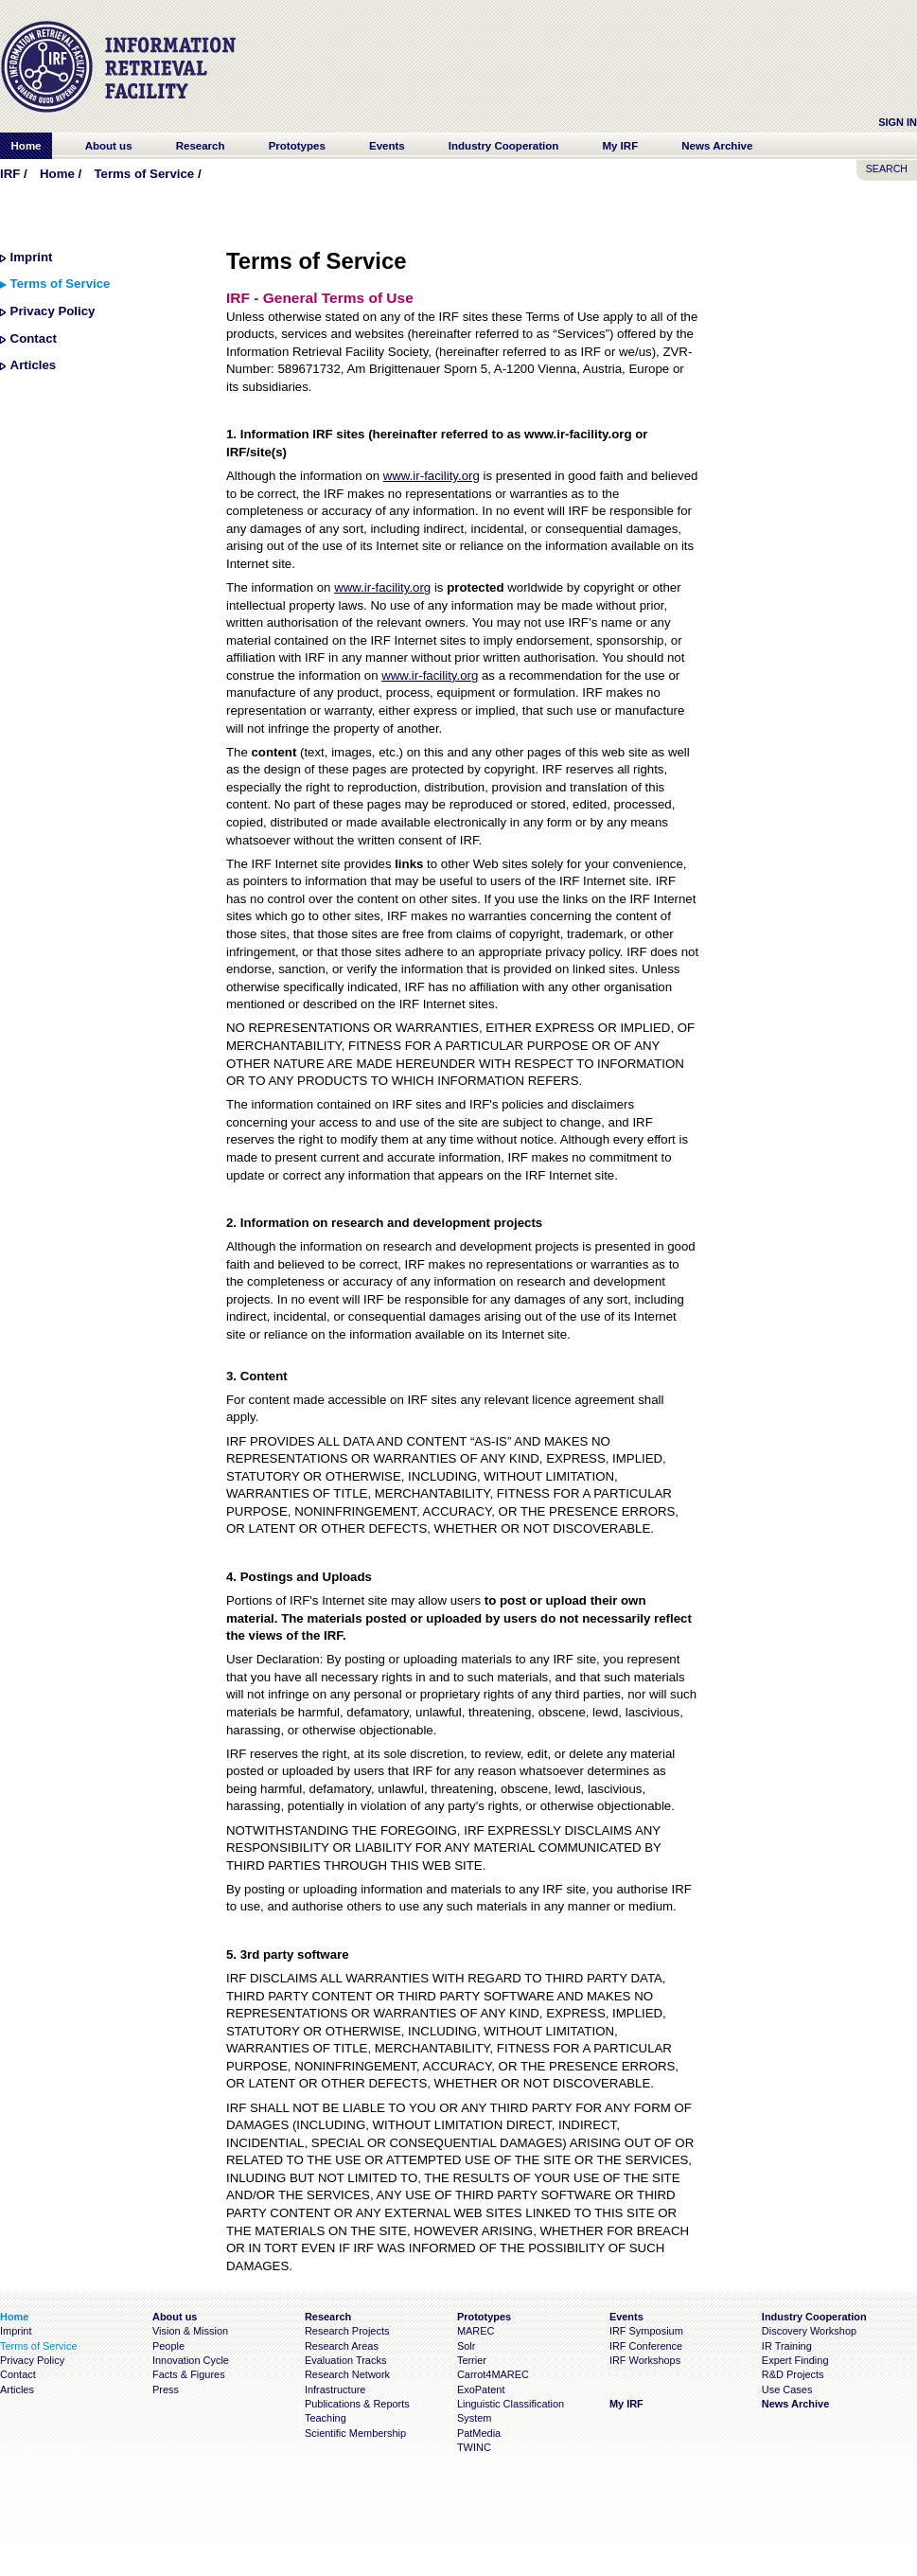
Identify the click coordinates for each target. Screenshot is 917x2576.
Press (165, 2389)
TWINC (474, 2447)
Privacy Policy (53, 311)
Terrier (471, 2360)
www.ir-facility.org (431, 476)
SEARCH (887, 168)
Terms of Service (144, 174)
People (168, 2346)
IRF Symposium (646, 2330)
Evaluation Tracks (345, 2360)
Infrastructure (335, 2389)
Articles (33, 365)
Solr (466, 2346)
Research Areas (342, 2346)
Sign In (897, 122)
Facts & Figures (188, 2374)
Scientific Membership (355, 2433)
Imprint (31, 257)
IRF (10, 174)
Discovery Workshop (809, 2330)
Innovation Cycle (190, 2360)
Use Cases (787, 2389)
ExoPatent (481, 2389)
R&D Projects (793, 2374)
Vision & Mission (190, 2330)
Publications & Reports (357, 2403)
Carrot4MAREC (493, 2374)
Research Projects (347, 2330)
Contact (33, 338)
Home (57, 174)
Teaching (325, 2418)
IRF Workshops (644, 2360)
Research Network (347, 2374)
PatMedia (479, 2433)
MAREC (476, 2330)
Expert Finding (795, 2360)
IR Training (787, 2346)
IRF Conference (645, 2346)
